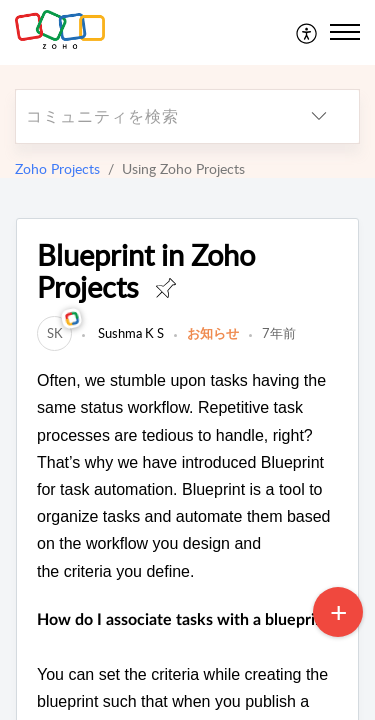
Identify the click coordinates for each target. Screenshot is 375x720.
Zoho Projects (57, 168)
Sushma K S (129, 333)
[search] (147, 116)
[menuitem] (307, 32)
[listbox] (319, 116)
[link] (54, 333)
